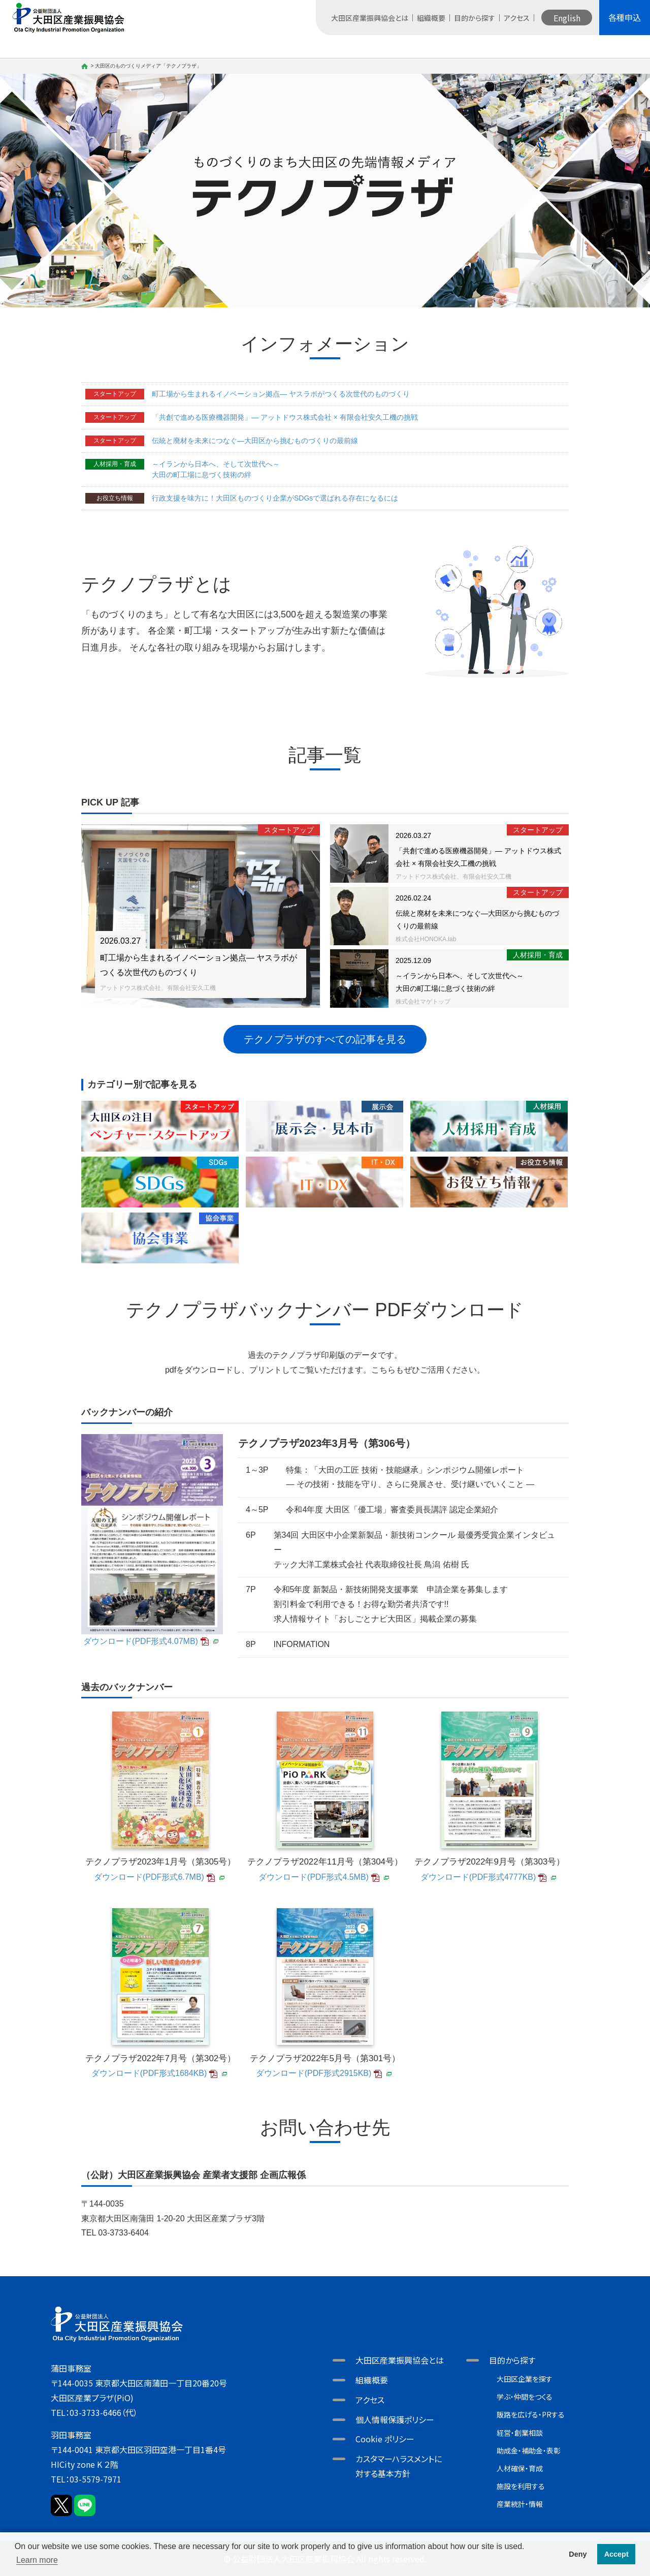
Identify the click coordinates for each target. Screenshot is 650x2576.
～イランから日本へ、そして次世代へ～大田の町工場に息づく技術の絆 (216, 469)
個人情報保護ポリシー (394, 2419)
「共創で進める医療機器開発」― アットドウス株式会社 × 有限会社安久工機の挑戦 (285, 417)
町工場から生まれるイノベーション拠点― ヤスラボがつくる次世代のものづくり (281, 394)
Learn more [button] (37, 2560)
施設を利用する (521, 2486)
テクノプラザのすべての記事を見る (325, 1039)
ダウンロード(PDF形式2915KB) (314, 2073)
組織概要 (431, 17)
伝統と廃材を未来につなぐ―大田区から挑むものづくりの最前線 (255, 441)
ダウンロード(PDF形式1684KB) (149, 2073)
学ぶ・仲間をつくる (524, 2397)
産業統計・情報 (520, 2504)
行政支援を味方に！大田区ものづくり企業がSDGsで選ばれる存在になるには (275, 498)
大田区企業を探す (524, 2379)
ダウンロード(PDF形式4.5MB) (313, 1877)
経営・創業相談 (520, 2433)
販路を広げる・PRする (531, 2414)
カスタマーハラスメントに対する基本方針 (398, 2466)
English (567, 18)
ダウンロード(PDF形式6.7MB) (149, 1877)
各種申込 (624, 17)
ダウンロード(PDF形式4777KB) (478, 1877)
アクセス (517, 17)
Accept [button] (616, 2554)
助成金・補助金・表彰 (529, 2450)
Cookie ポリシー (384, 2439)
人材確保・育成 (520, 2468)
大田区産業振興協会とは (369, 17)
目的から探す (474, 17)
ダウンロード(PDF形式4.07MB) (140, 1641)
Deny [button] (578, 2554)
